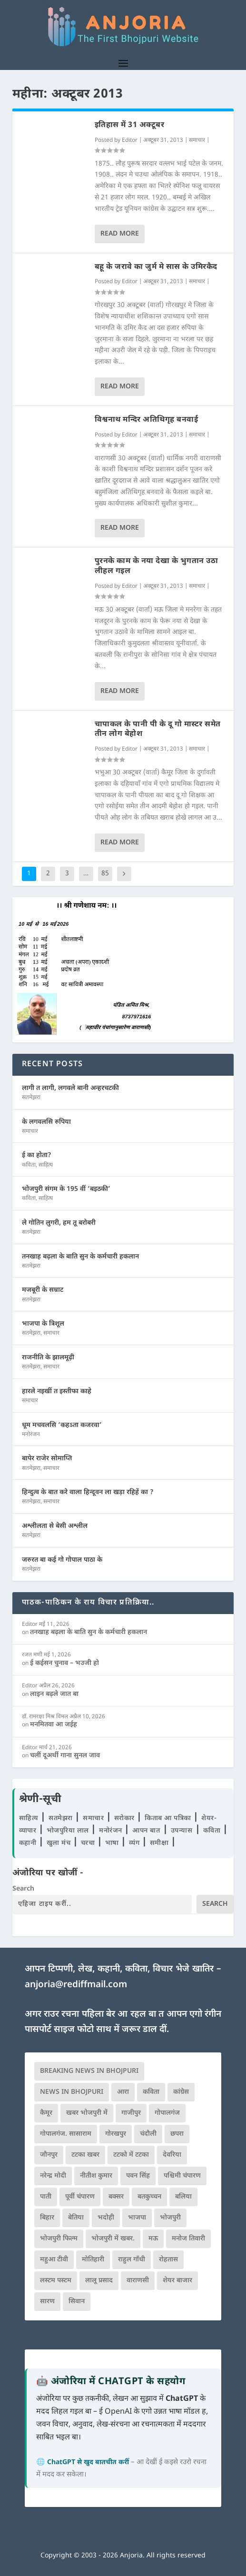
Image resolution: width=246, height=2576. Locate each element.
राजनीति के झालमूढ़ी (48, 1357)
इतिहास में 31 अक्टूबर (130, 125)
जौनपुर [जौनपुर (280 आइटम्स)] (49, 2155)
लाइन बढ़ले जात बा (54, 1694)
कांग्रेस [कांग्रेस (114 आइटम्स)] (181, 2092)
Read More (119, 233)
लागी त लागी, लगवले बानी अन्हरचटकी (70, 1088)
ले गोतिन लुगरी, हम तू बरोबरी (59, 1223)
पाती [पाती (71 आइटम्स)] (45, 2196)
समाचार (197, 140)
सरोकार (125, 1818)
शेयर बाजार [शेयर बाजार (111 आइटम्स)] (177, 2280)
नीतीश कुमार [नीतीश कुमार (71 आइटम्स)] (96, 2175)
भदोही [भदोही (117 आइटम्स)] (106, 2217)
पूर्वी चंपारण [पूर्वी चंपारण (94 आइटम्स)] (80, 2196)
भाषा (113, 1843)
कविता (29, 1165)
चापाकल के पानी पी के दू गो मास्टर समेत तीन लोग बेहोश (158, 730)
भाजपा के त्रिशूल (43, 1323)
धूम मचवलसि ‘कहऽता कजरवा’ (62, 1425)
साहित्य (46, 1165)
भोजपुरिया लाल (69, 1830)
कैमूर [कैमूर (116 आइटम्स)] (46, 2113)
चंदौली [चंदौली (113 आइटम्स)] (148, 2134)
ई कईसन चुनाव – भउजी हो (64, 1663)
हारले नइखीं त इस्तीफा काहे (56, 1391)
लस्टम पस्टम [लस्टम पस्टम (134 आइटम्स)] (55, 2280)
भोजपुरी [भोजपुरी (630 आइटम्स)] (170, 2217)
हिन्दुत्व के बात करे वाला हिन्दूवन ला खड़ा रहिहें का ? (88, 1492)
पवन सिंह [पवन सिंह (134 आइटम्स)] (138, 2175)
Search (23, 1888)
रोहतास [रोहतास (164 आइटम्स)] (168, 2259)
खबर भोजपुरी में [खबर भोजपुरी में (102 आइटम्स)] (87, 2113)
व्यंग (135, 1843)
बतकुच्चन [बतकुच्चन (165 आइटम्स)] (149, 2196)
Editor (130, 140)
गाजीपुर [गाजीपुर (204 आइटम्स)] (131, 2113)
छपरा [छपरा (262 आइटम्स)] (177, 2134)
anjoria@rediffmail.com (76, 1985)
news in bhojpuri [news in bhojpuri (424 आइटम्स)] (71, 2092)
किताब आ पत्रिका (169, 1818)
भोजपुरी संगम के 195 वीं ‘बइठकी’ (66, 1189)
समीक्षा (160, 1843)
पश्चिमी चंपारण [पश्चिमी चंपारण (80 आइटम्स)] (182, 2175)
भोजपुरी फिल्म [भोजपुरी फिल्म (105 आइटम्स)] (59, 2238)
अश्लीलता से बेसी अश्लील (55, 1526)
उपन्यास (182, 1830)
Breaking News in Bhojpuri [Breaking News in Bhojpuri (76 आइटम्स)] (89, 2071)
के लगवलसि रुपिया (46, 1122)
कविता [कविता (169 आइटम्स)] (151, 2092)
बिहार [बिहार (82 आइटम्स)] (47, 2217)
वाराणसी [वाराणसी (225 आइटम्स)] (138, 2280)
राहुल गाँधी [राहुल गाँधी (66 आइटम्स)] (131, 2259)
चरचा (89, 1843)
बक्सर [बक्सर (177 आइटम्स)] (116, 2196)
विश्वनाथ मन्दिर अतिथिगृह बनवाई (146, 420)
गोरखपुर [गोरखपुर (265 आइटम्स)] (115, 2134)
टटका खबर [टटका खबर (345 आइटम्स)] (85, 2155)
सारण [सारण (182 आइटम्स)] (47, 2301)
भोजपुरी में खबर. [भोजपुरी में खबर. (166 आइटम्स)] (113, 2238)
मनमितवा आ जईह (53, 1724)
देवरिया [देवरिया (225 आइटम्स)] (172, 2155)
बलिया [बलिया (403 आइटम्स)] (183, 2196)
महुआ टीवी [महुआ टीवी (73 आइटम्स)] (54, 2259)
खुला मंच (60, 1843)
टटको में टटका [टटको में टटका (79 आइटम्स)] (131, 2155)
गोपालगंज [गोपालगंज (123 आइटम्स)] (167, 2113)
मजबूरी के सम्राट (42, 1290)
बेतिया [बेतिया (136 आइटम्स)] (76, 2217)
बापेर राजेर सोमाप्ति (47, 1458)
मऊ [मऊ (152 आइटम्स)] (153, 2238)
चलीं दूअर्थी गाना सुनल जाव (65, 1755)
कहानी (29, 1843)
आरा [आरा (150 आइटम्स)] (123, 2092)
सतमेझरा (31, 1097)
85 (105, 873)
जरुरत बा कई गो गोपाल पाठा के (62, 1560)
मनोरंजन (31, 1434)
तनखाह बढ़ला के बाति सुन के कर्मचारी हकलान (80, 1256)
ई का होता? (36, 1155)
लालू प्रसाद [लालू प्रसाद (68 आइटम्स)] (99, 2280)
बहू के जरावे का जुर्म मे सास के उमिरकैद (156, 267)
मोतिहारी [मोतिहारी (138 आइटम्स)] (93, 2259)
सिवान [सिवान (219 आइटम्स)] (77, 2301)
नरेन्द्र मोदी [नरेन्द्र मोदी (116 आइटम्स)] (53, 2175)
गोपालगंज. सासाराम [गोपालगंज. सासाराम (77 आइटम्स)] (65, 2134)
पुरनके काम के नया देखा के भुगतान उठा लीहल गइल (156, 566)
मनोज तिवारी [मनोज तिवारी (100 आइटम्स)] (188, 2238)
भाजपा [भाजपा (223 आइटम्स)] (137, 2217)
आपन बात (146, 1830)
